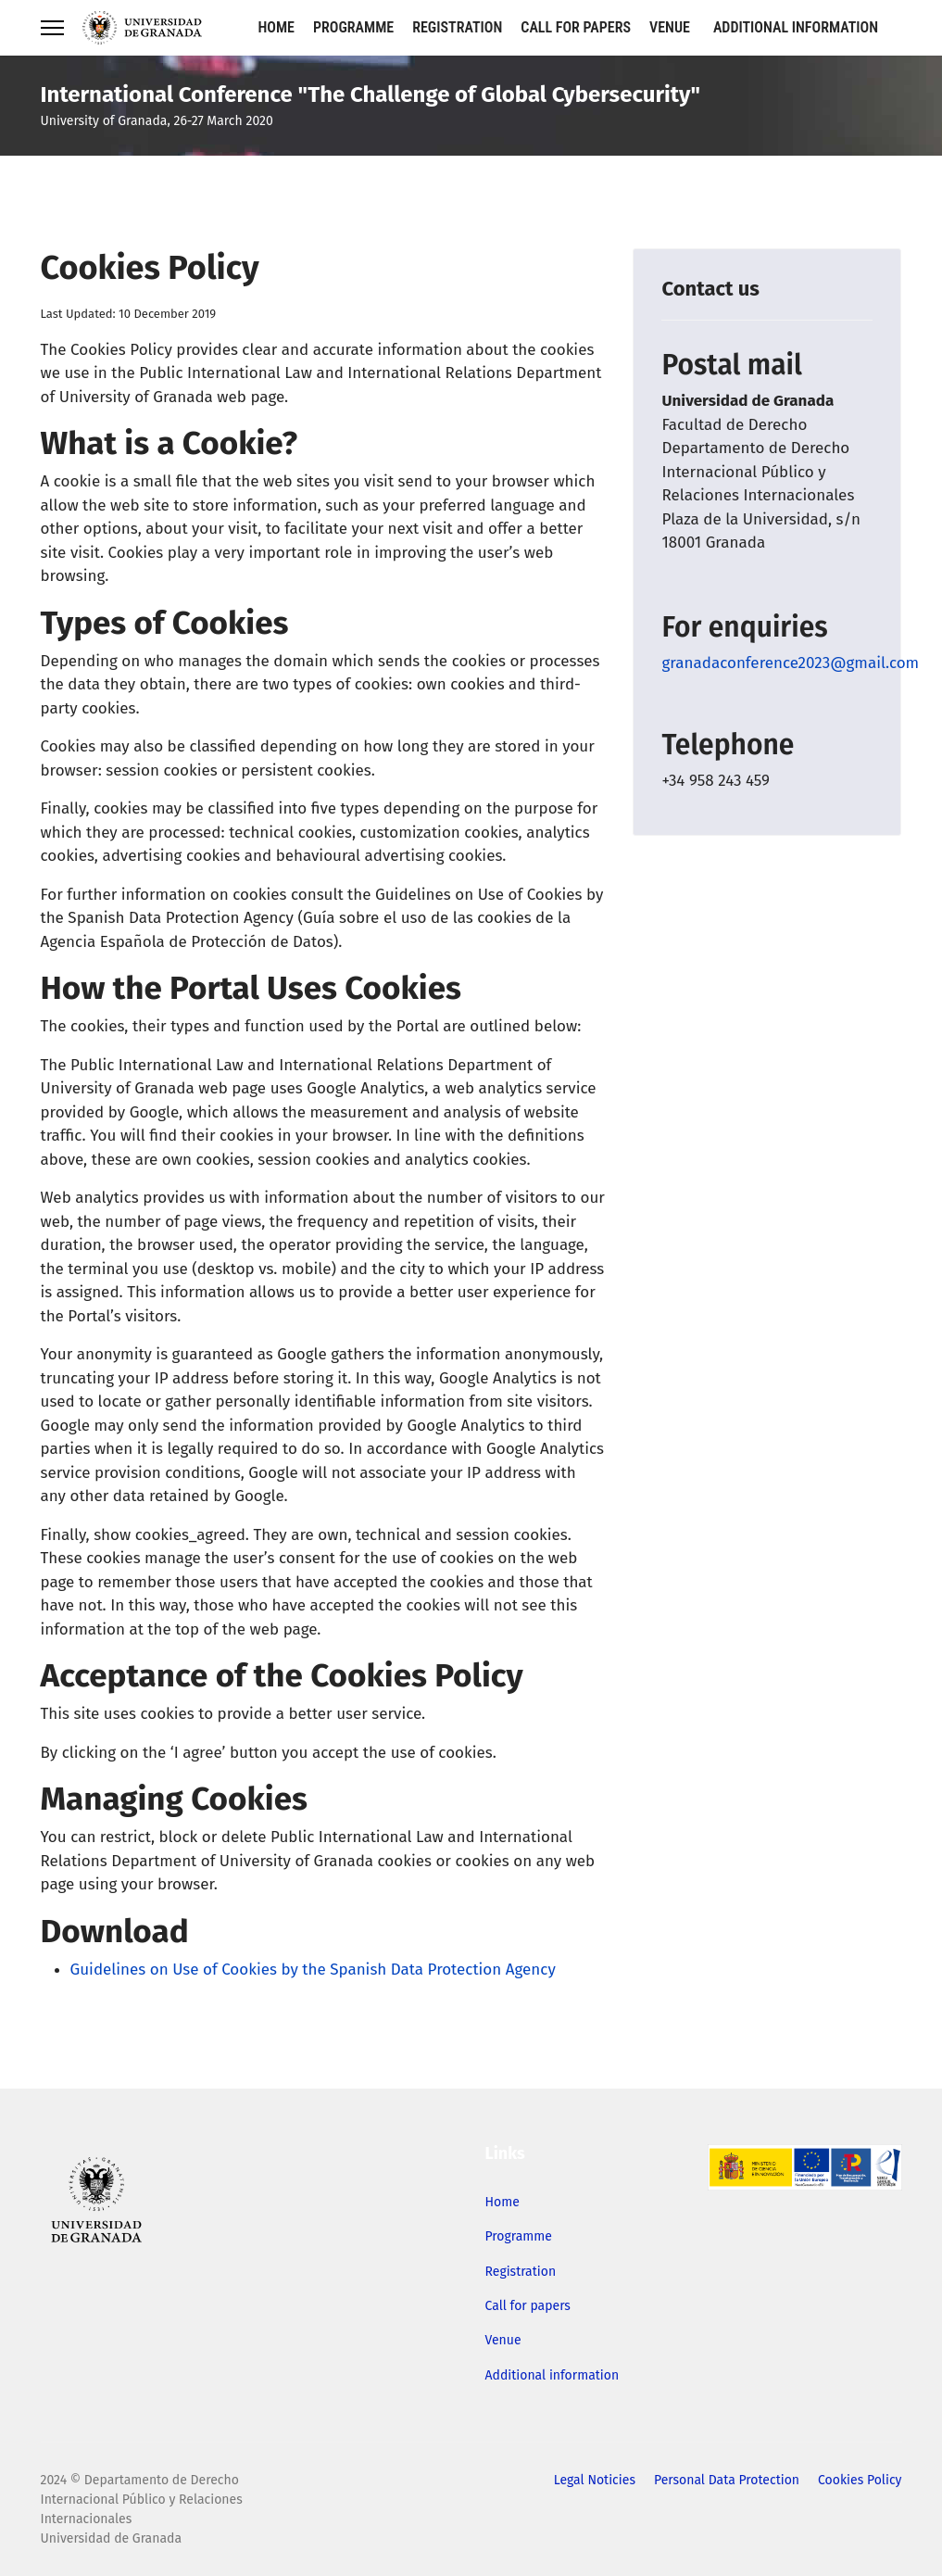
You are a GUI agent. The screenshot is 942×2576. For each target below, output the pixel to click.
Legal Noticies (594, 2480)
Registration (457, 27)
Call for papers (576, 27)
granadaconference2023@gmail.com (790, 663)
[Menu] (52, 28)
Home (276, 27)
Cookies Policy (859, 2480)
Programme (353, 27)
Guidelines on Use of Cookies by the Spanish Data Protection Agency (313, 1969)
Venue (669, 27)
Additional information (795, 27)
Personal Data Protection (726, 2480)
